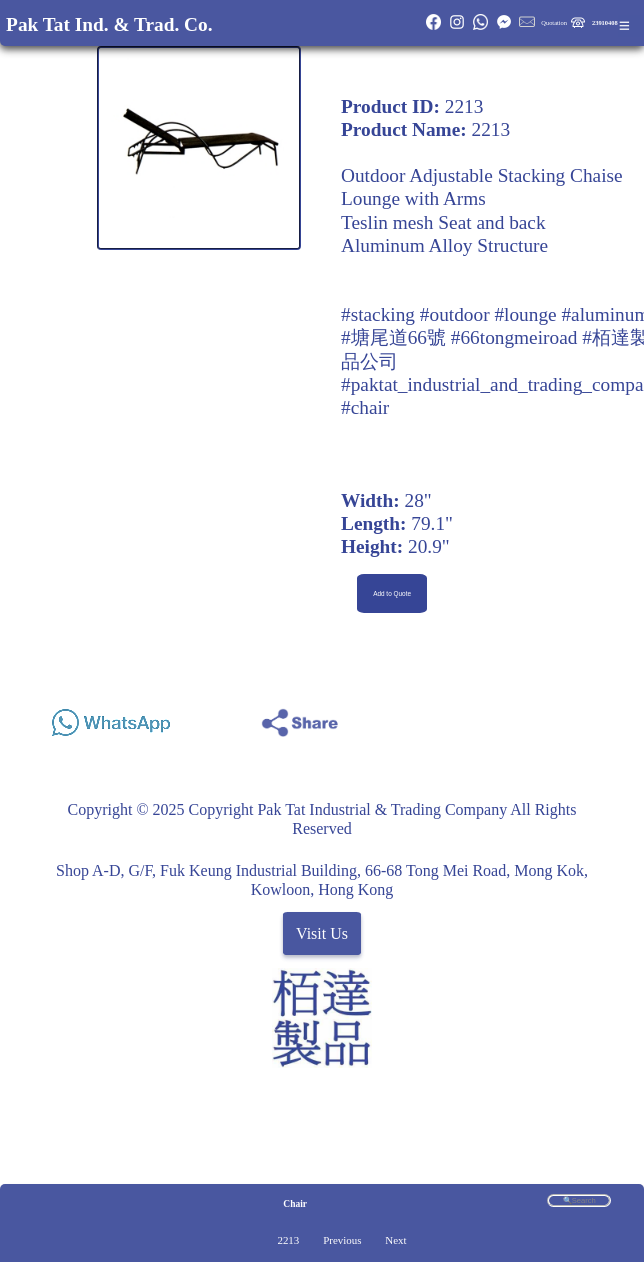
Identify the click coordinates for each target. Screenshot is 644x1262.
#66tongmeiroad (514, 337)
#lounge (525, 314)
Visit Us (322, 933)
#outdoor (455, 314)
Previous (342, 1240)
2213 (288, 1240)
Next (395, 1240)
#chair (365, 407)
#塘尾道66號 (393, 337)
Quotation (554, 22)
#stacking (378, 314)
